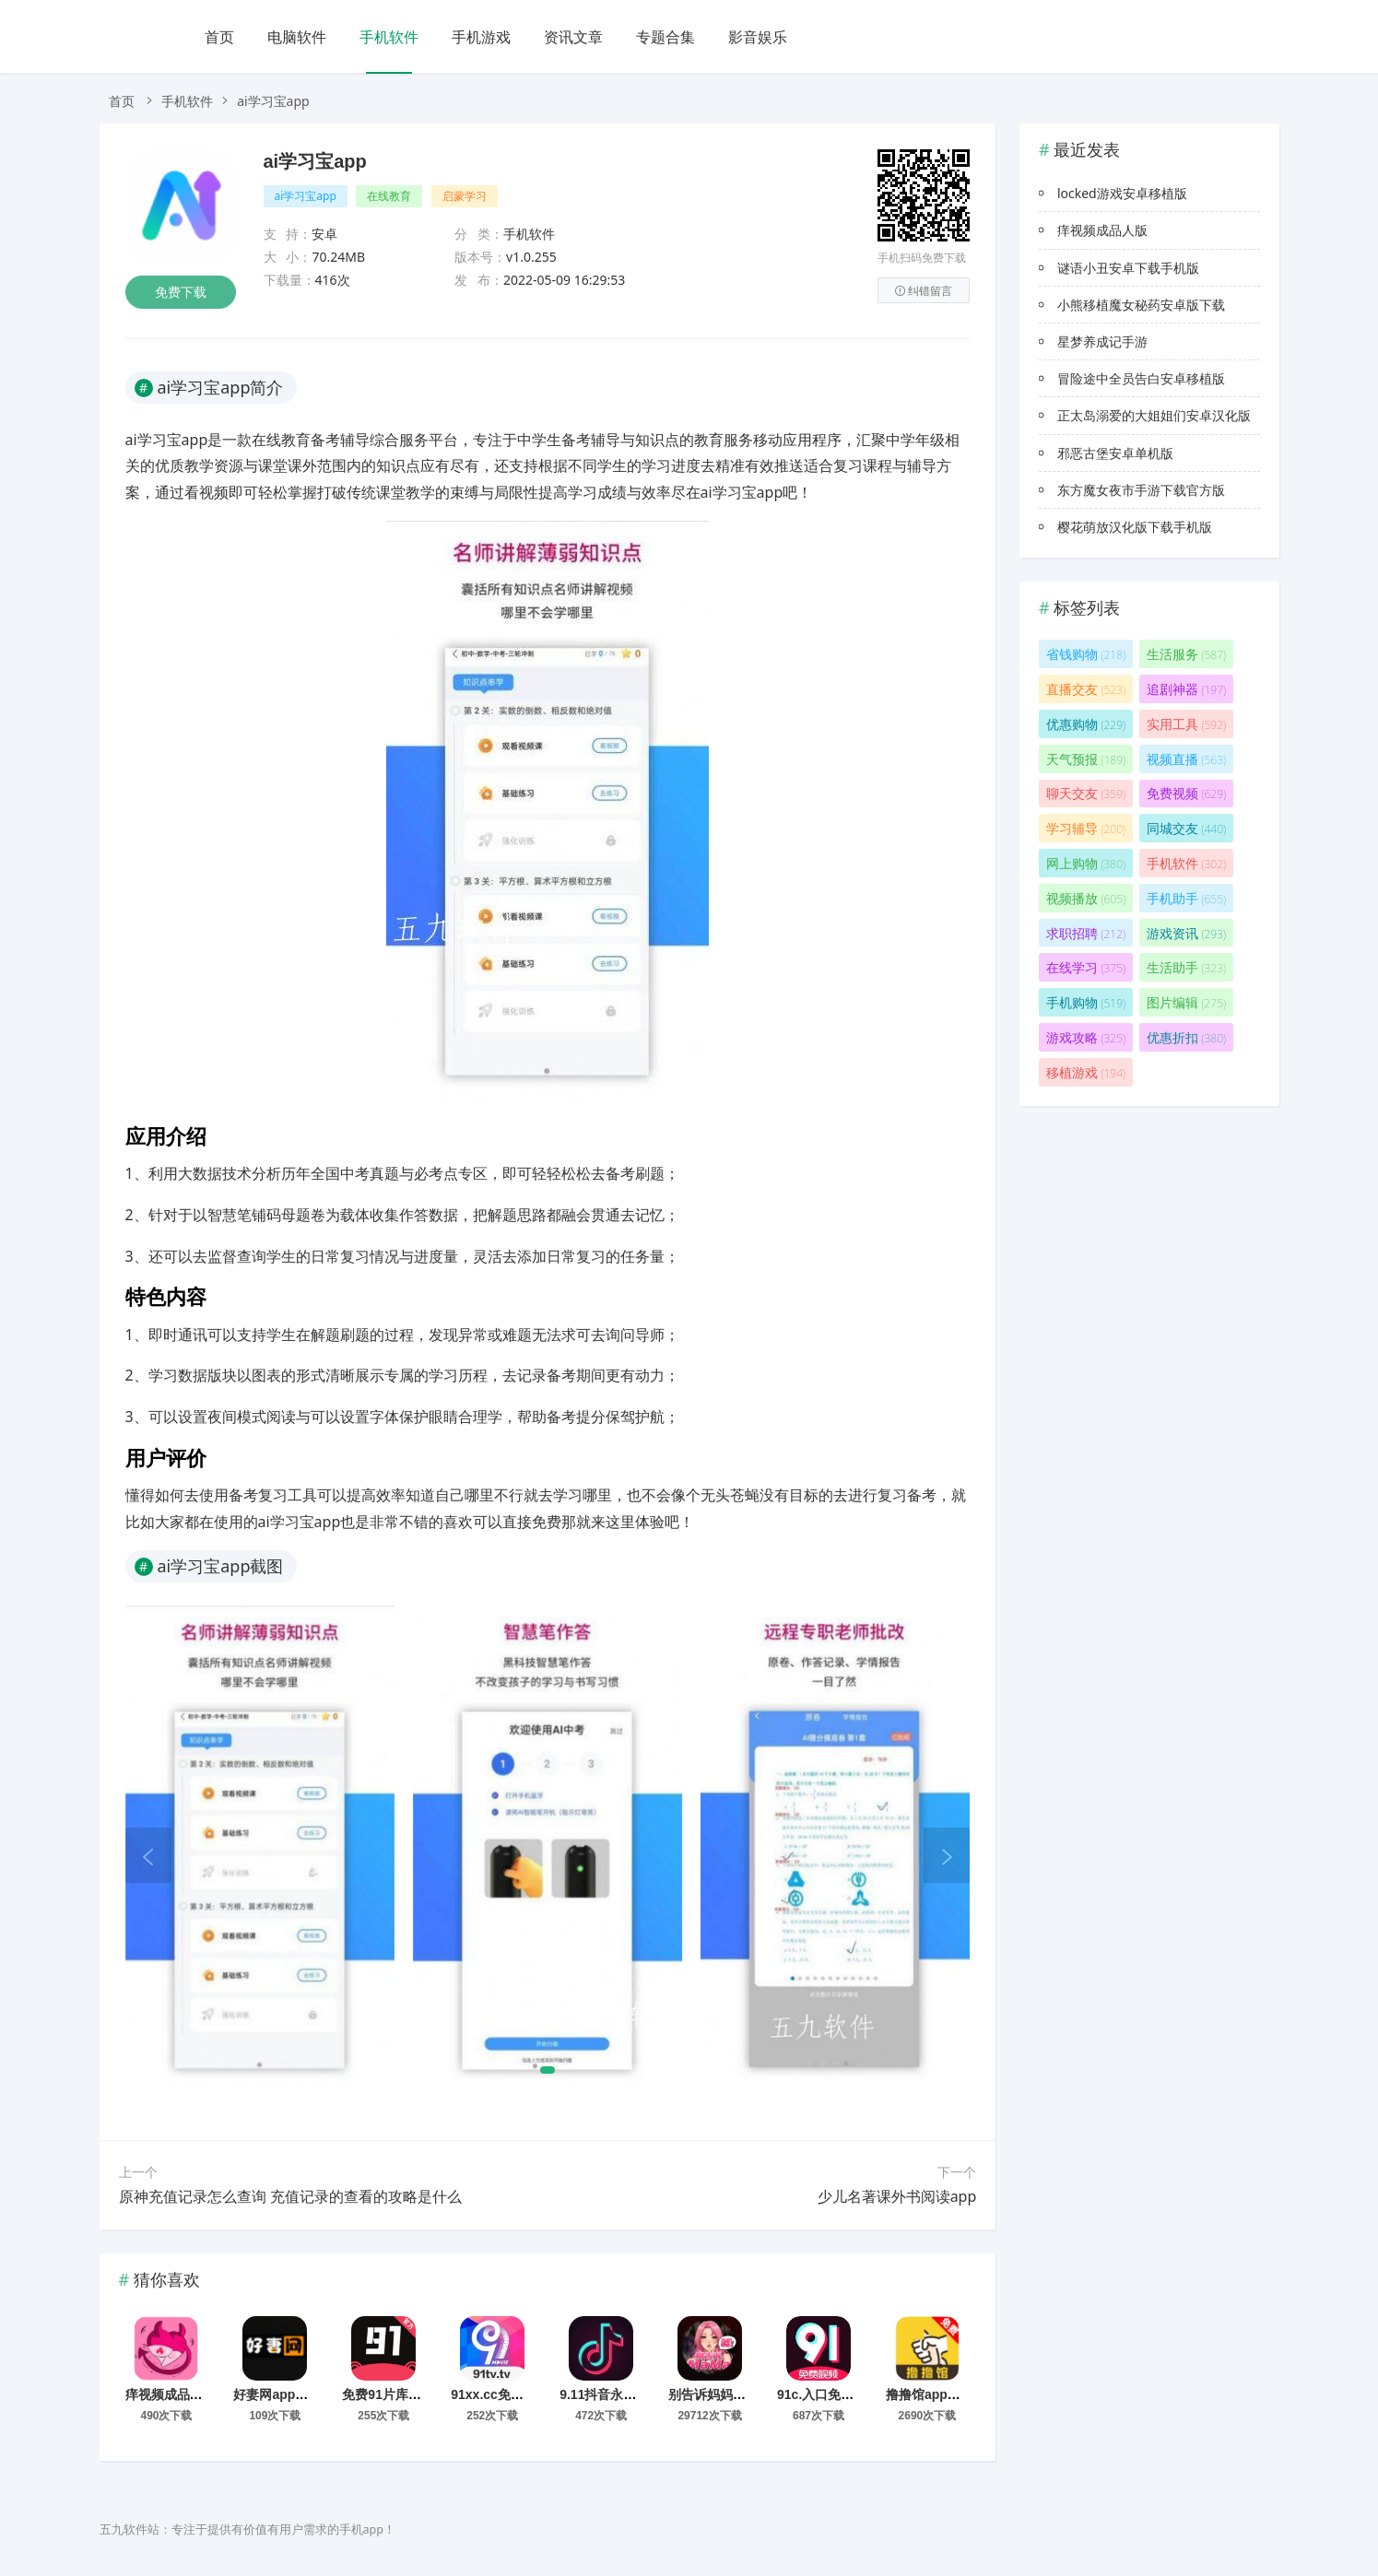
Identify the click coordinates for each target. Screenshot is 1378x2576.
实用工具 (1186, 724)
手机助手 (1186, 898)
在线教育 (389, 196)
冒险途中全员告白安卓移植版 (1141, 378)
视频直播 (1186, 759)
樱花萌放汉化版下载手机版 (1134, 526)
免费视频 (1186, 793)
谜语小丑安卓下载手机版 (1128, 267)
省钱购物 (1085, 654)
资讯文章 (573, 37)
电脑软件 (296, 37)
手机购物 (1085, 1002)
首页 (219, 37)
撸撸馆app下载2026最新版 (963, 2394)
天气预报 (1085, 759)
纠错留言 (923, 291)
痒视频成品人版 (170, 2394)
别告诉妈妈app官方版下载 (744, 2394)
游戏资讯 (1186, 933)
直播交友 (1085, 689)
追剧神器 (1186, 689)
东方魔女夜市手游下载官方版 (1141, 490)
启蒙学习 (464, 196)
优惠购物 (1085, 724)
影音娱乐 (757, 37)
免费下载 (180, 291)
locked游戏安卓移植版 (1122, 193)
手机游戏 (481, 37)
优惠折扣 (1186, 1037)
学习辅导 (1085, 828)
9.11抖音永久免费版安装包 (636, 2394)
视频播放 (1085, 898)
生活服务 (1186, 654)
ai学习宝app (315, 161)
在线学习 (1085, 967)
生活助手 (1186, 967)
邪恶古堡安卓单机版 (1115, 453)
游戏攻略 (1085, 1037)
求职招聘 (1085, 933)
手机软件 (388, 37)
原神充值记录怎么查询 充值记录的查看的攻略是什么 (290, 2196)
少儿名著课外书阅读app (897, 2196)
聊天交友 (1085, 793)
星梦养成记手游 (1102, 341)
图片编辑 (1186, 1002)
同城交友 (1186, 828)
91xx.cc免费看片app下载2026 (539, 2394)
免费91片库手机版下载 (407, 2394)
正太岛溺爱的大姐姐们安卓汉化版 (1154, 415)
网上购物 (1085, 863)
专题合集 (665, 37)
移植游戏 (1085, 1072)
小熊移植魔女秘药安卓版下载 (1141, 304)
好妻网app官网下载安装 (302, 2394)
